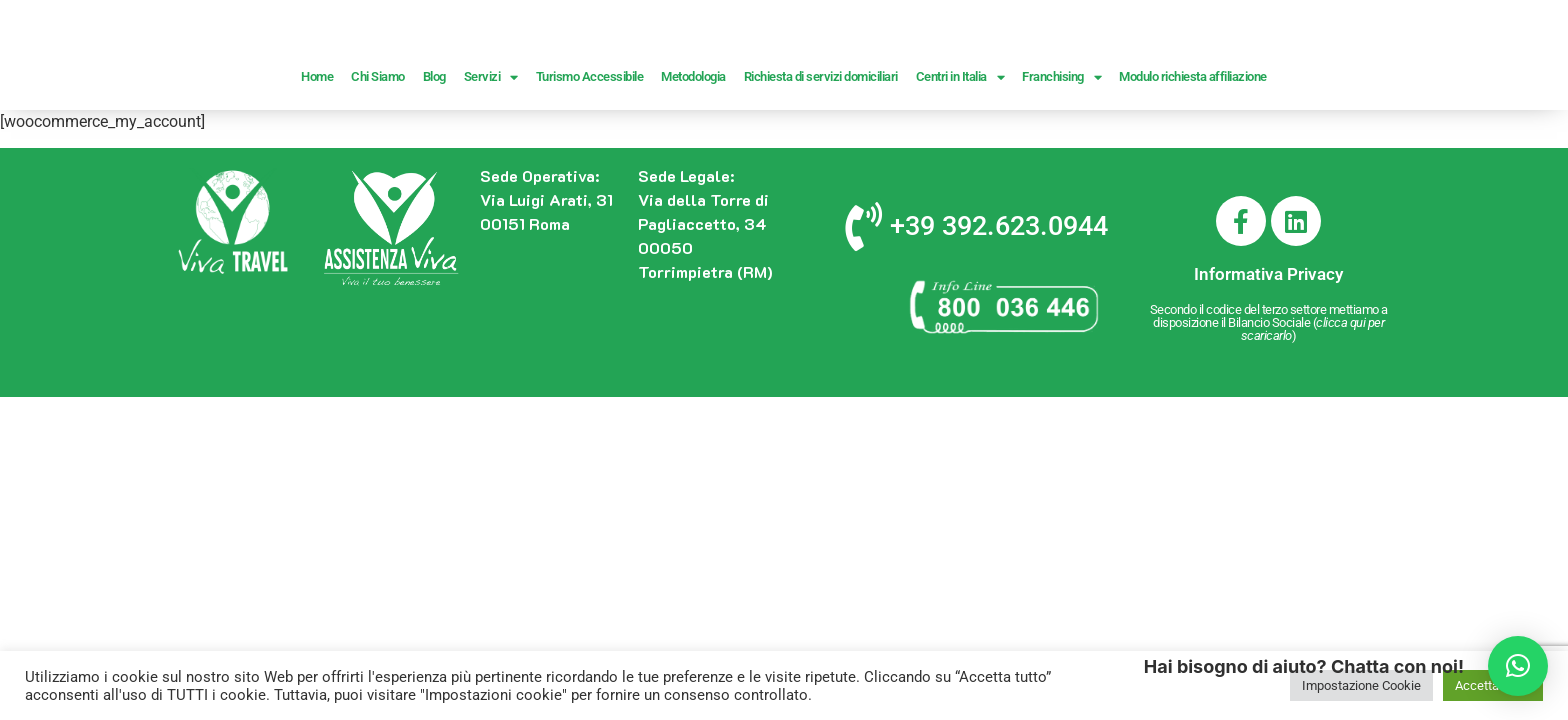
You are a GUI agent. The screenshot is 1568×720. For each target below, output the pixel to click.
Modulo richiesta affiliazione (1193, 155)
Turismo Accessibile (590, 155)
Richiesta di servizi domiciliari (821, 155)
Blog (434, 155)
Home (317, 155)
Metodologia (693, 155)
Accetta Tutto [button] (1493, 685)
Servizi (491, 156)
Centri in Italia (960, 156)
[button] (1518, 666)
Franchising (1061, 156)
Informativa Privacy (1268, 353)
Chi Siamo (378, 155)
